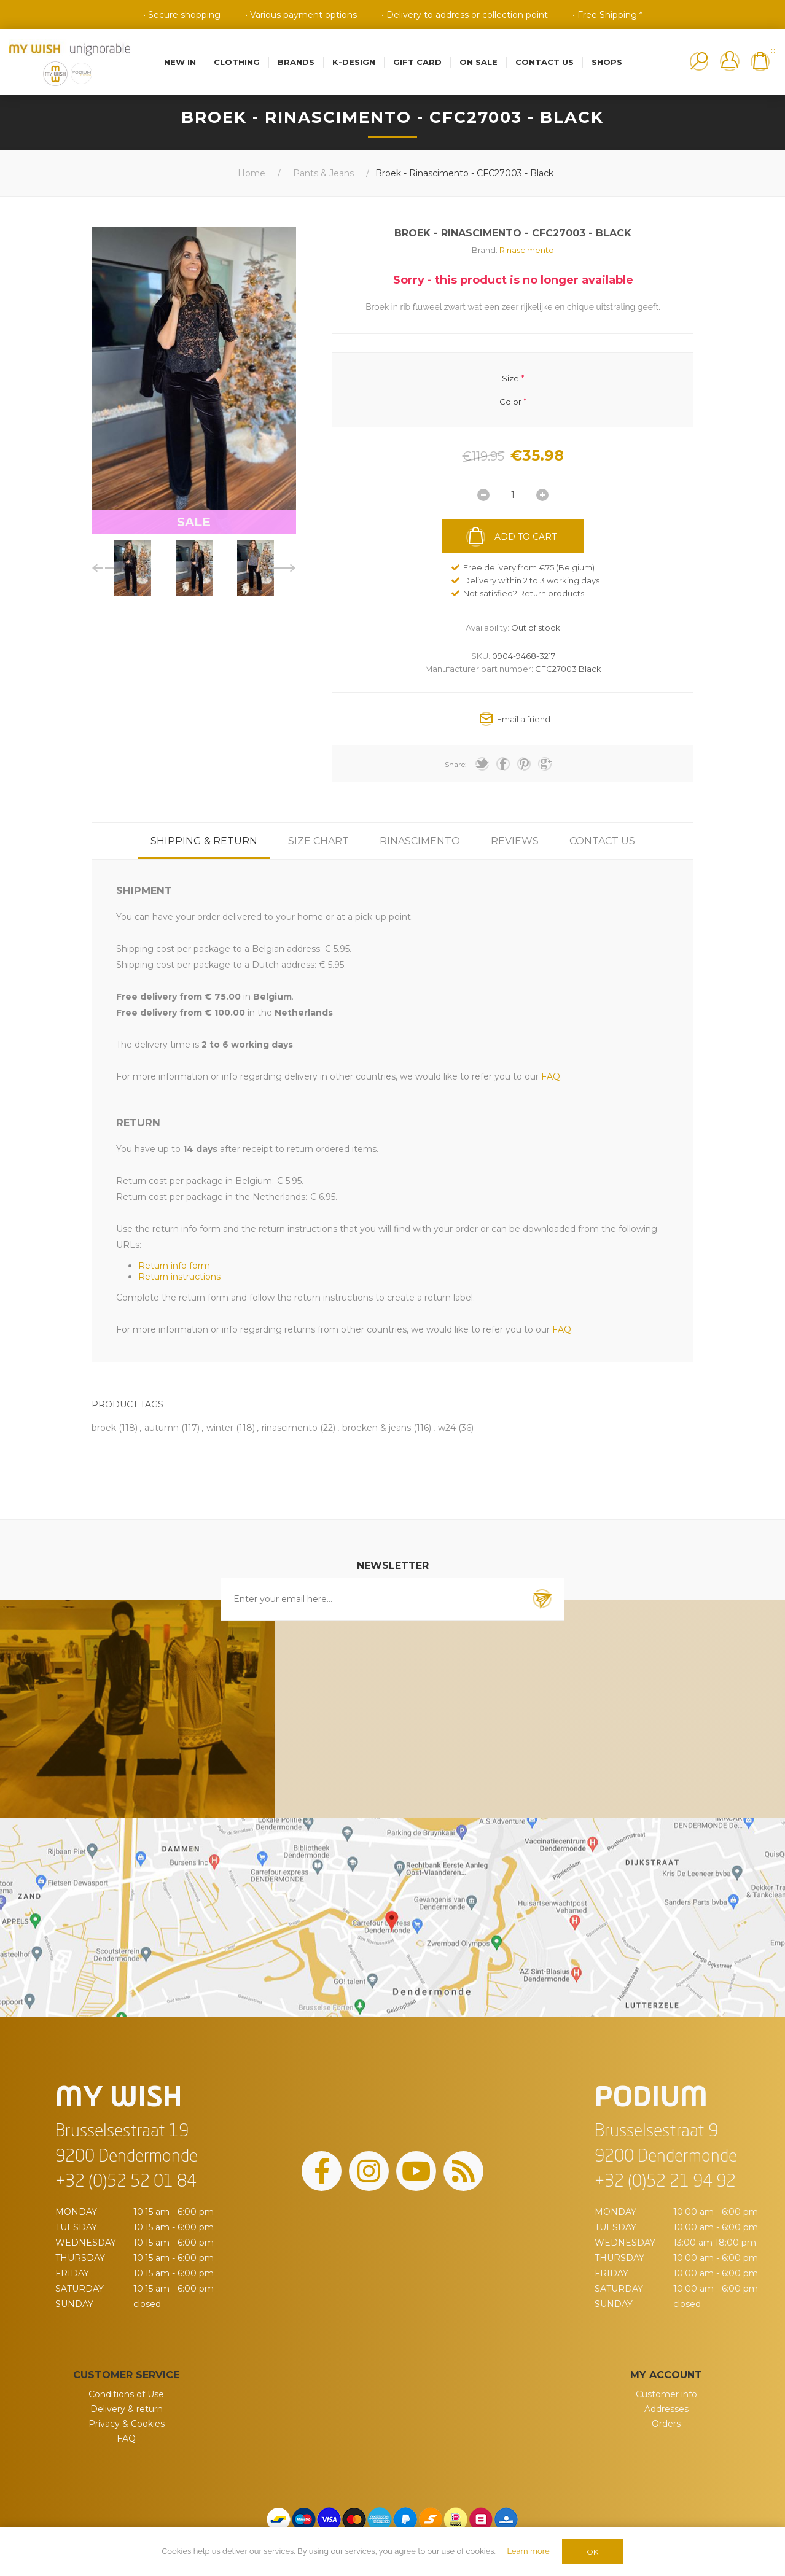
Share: (456, 764)
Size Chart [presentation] (318, 841)
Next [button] (282, 568)
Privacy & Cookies (126, 2423)
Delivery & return (126, 2409)
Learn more (528, 2551)
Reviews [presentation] (515, 841)
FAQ (126, 2438)
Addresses (666, 2409)
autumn (161, 1427)
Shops (607, 62)
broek (104, 1427)
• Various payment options (301, 14)
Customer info (666, 2394)
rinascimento (290, 1427)
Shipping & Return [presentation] (203, 841)
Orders (666, 2423)
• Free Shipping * (607, 14)
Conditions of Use (126, 2394)
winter (219, 1427)
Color (510, 402)
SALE (194, 522)
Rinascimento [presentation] (420, 841)
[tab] (204, 841)
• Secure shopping (182, 14)
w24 (447, 1427)
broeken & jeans (376, 1427)
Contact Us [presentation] (602, 841)
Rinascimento (526, 250)
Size (510, 378)
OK (592, 2551)
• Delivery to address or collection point (464, 14)
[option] (132, 568)
